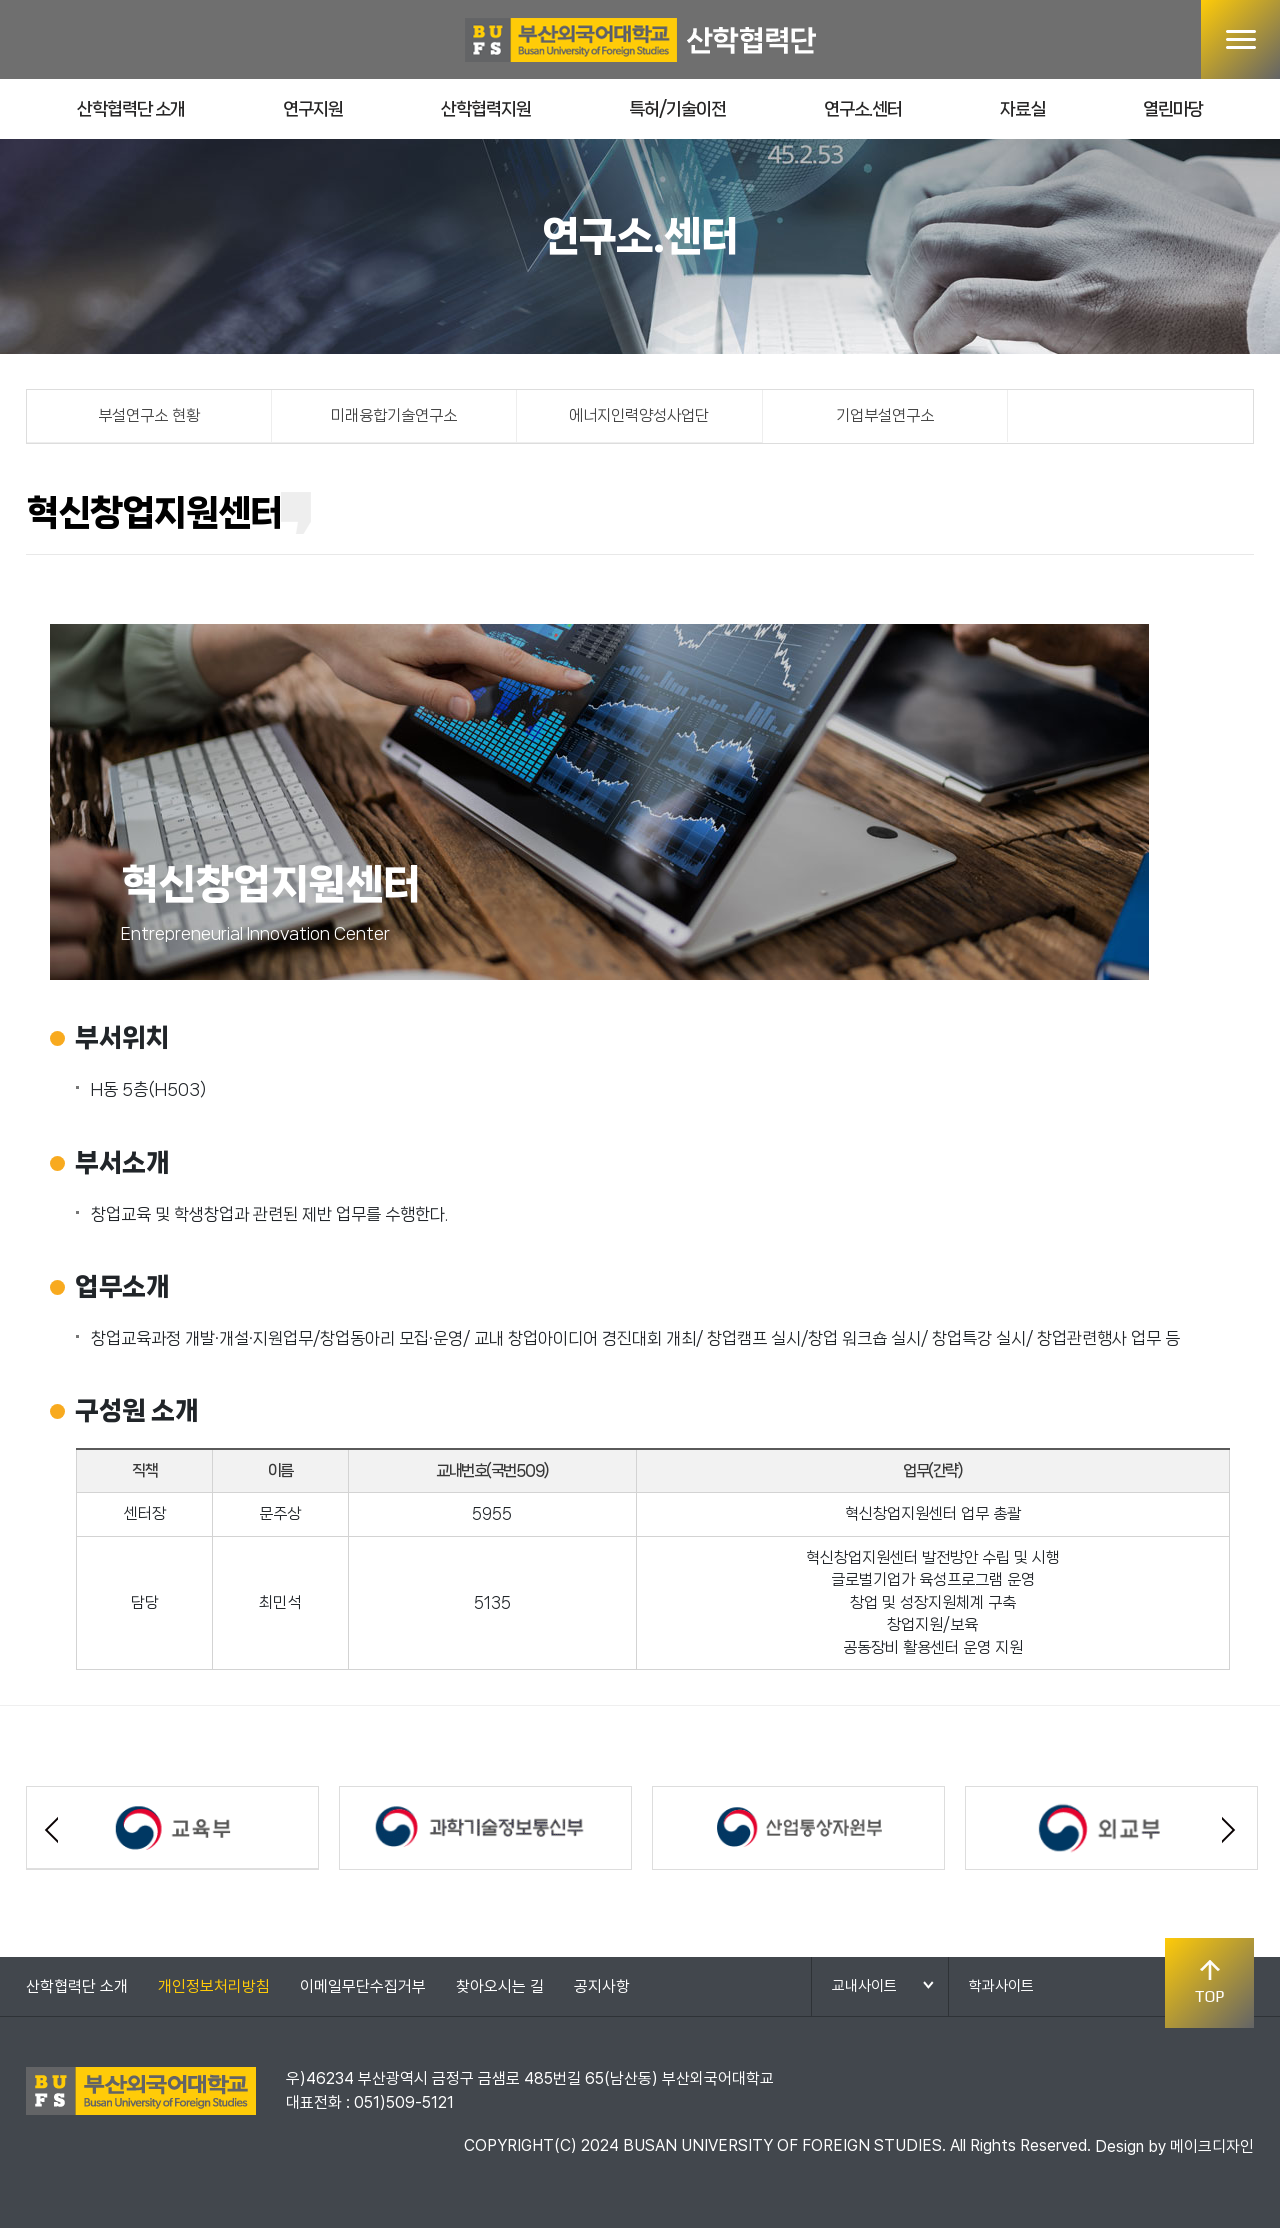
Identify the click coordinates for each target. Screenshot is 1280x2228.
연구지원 (313, 109)
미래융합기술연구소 (394, 415)
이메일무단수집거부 (363, 1986)
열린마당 (1173, 109)
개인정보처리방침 (214, 1986)
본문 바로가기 (0, 0)
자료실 (1022, 109)
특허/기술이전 (677, 109)
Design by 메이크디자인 (1174, 2146)
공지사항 (602, 1986)
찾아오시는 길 (500, 1986)
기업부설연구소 (885, 415)
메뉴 (1240, 39)
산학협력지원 (486, 109)
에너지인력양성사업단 (639, 415)
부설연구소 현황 (149, 415)
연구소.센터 (863, 109)
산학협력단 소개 (131, 109)
